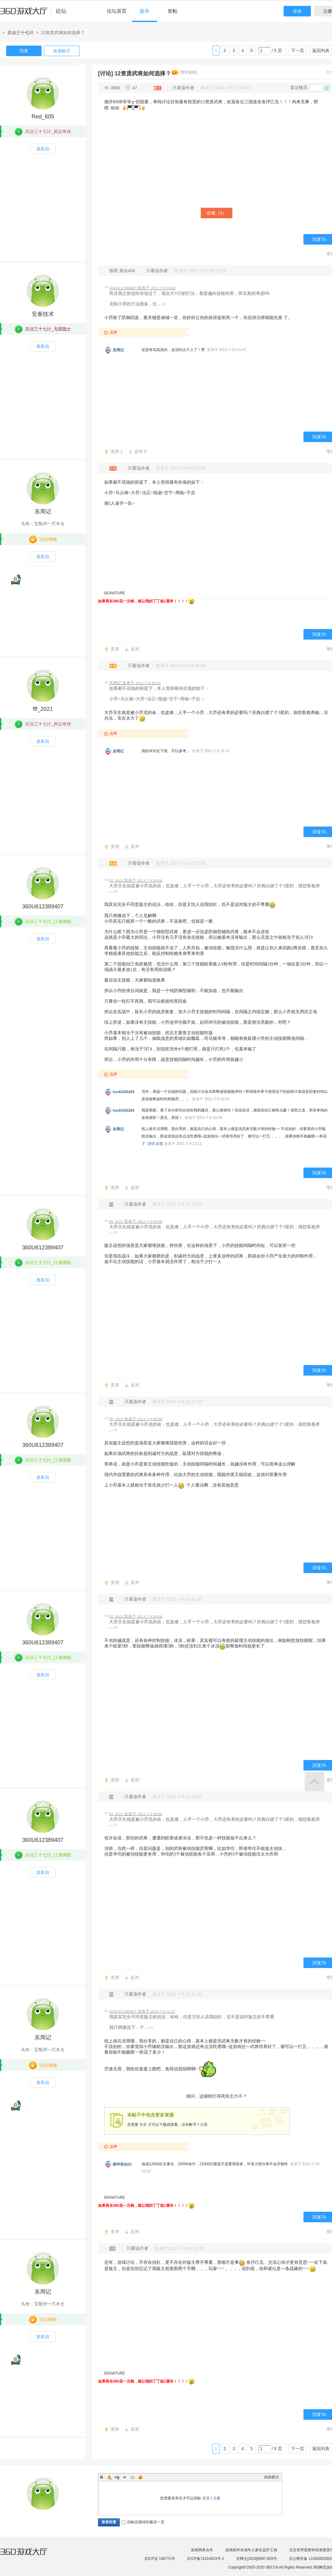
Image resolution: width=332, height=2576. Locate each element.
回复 (24, 50)
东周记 (118, 350)
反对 (140, 451)
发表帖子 (61, 50)
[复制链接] (188, 72)
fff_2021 (43, 709)
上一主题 (328, 72)
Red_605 (42, 116)
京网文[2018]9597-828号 (256, 2558)
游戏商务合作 (202, 2550)
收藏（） (217, 213)
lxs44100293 (123, 1092)
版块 (145, 11)
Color (109, 2477)
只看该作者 (183, 87)
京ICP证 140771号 (159, 2558)
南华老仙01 (122, 2164)
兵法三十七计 (20, 32)
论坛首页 (117, 11)
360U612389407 (42, 906)
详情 (151, 1144)
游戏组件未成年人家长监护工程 (251, 2550)
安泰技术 (43, 314)
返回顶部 (314, 1781)
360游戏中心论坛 (36, 13)
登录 (297, 11)
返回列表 (321, 50)
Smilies (140, 2477)
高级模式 (271, 2477)
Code (132, 2477)
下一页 (297, 50)
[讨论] (105, 73)
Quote (125, 2477)
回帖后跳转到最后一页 (143, 2522)
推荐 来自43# (122, 270)
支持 (116, 451)
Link (117, 2477)
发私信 (42, 148)
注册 (204, 2124)
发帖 (172, 11)
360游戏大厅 (30, 2555)
